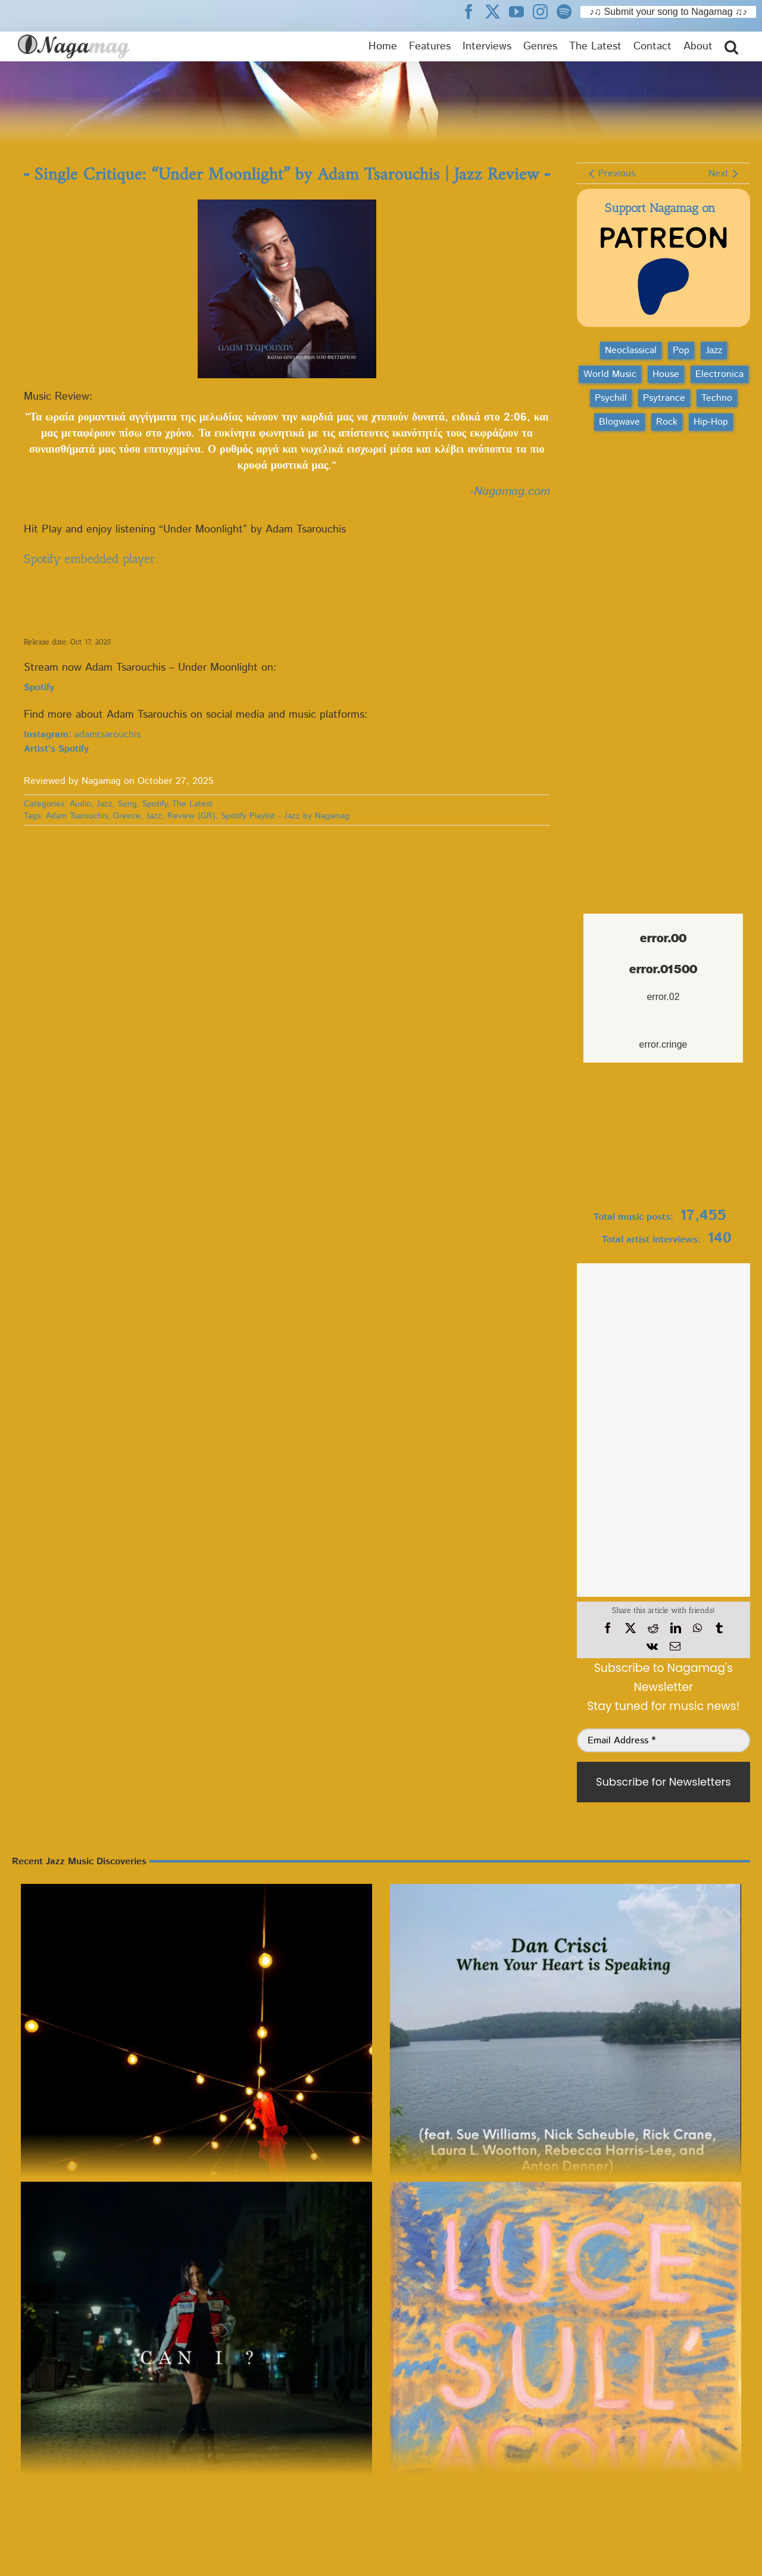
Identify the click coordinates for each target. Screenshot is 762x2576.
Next (718, 173)
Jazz (104, 804)
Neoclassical (631, 350)
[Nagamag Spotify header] (568, 11)
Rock (666, 422)
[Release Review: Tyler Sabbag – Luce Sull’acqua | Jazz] (565, 2357)
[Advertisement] (663, 503)
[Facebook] (608, 1628)
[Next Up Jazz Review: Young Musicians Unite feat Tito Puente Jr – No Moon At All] (196, 2059)
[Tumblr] (719, 1628)
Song (127, 804)
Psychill (611, 398)
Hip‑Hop (711, 422)
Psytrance (664, 398)
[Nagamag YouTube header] (521, 11)
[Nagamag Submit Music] (663, 1138)
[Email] (675, 1646)
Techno (716, 398)
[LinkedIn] (675, 1628)
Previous (616, 173)
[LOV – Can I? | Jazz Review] (196, 2357)
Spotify (154, 804)
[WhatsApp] (697, 1628)
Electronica (719, 374)
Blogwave (619, 422)
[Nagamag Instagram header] (545, 11)
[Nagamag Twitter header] (497, 11)
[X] (630, 1628)
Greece (126, 816)
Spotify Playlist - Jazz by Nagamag (285, 816)
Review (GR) (191, 816)
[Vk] (652, 1646)
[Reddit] (653, 1628)
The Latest (192, 804)
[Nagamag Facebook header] (473, 11)
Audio (80, 804)
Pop (681, 350)
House (665, 374)
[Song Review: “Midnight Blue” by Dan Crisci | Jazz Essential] (565, 2059)
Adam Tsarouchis (77, 816)
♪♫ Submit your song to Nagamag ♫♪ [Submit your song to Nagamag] (668, 12)
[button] (731, 46)
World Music (609, 374)
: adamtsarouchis (82, 735)
